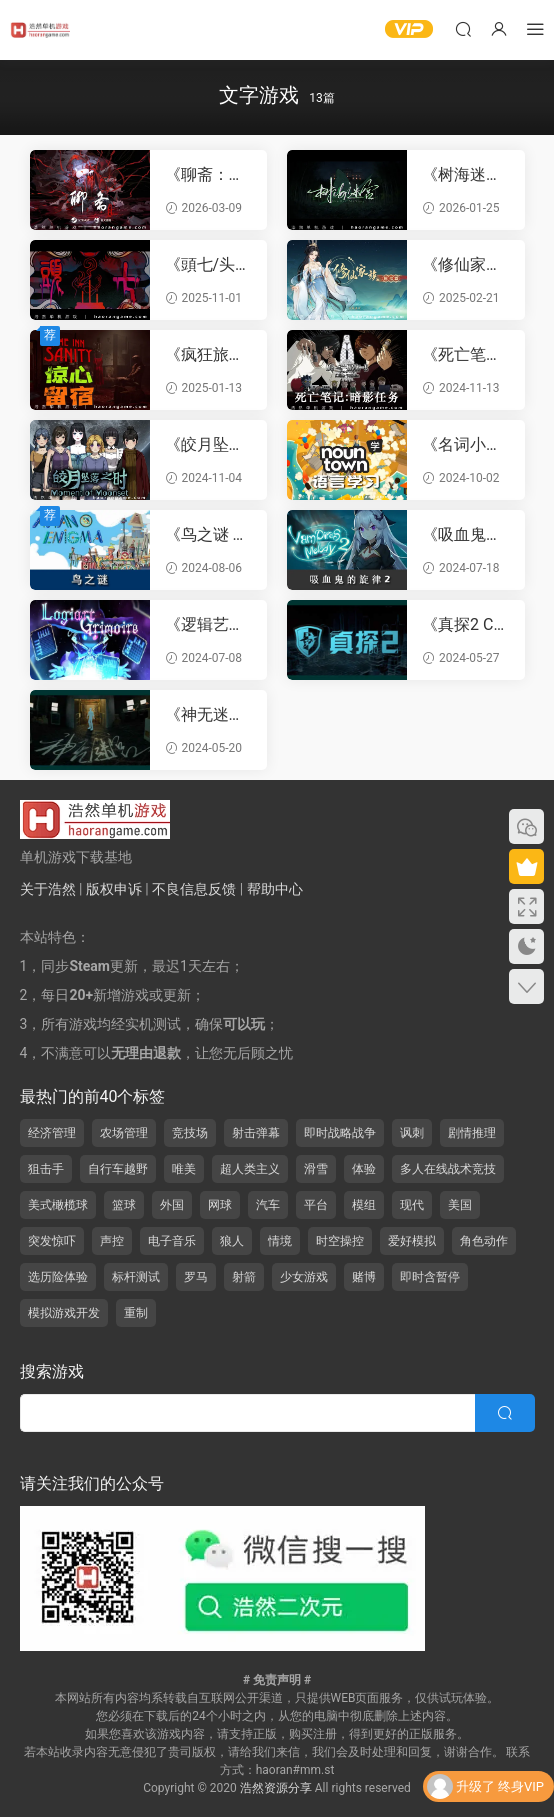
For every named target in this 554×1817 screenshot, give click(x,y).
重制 (136, 1313)
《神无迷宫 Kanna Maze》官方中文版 (205, 715)
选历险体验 (58, 1277)
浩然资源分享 (276, 1788)
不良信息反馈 (194, 889)
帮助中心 (275, 889)
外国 (172, 1205)
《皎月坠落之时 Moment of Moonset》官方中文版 (208, 445)
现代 (412, 1205)
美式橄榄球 (58, 1205)
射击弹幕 (256, 1133)
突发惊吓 (52, 1241)
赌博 (364, 1277)
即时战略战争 (340, 1133)
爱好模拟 (412, 1241)
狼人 (232, 1241)
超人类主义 (250, 1169)
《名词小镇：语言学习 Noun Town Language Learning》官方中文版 (465, 445)
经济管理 (52, 1133)
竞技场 (190, 1133)
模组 (364, 1205)
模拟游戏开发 (64, 1313)
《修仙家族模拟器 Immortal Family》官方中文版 (464, 265)
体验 (364, 1169)
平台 (316, 1205)
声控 (112, 1241)
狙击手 (46, 1169)
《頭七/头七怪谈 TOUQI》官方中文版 (208, 265)
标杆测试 (136, 1277)
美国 (460, 1205)
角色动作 (484, 1241)
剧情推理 (472, 1133)
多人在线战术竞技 (448, 1169)
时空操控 (340, 1241)
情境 (280, 1241)
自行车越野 (118, 1169)
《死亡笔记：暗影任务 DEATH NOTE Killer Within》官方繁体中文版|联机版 (465, 355)
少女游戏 (304, 1277)
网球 (220, 1205)
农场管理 (124, 1133)
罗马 (196, 1277)
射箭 (244, 1277)
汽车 (268, 1205)
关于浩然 (48, 889)
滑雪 (316, 1169)
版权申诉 (114, 889)
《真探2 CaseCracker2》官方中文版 (462, 625)
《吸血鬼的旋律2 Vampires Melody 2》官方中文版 (465, 535)
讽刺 (412, 1133)
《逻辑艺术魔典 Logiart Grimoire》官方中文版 (208, 625)
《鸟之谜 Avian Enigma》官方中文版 (208, 535)
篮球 (124, 1205)
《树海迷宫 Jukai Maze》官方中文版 (462, 175)
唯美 (184, 1169)
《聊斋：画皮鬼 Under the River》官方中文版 (208, 175)
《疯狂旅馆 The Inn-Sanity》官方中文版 (207, 355)
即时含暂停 (430, 1277)
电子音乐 (172, 1241)
